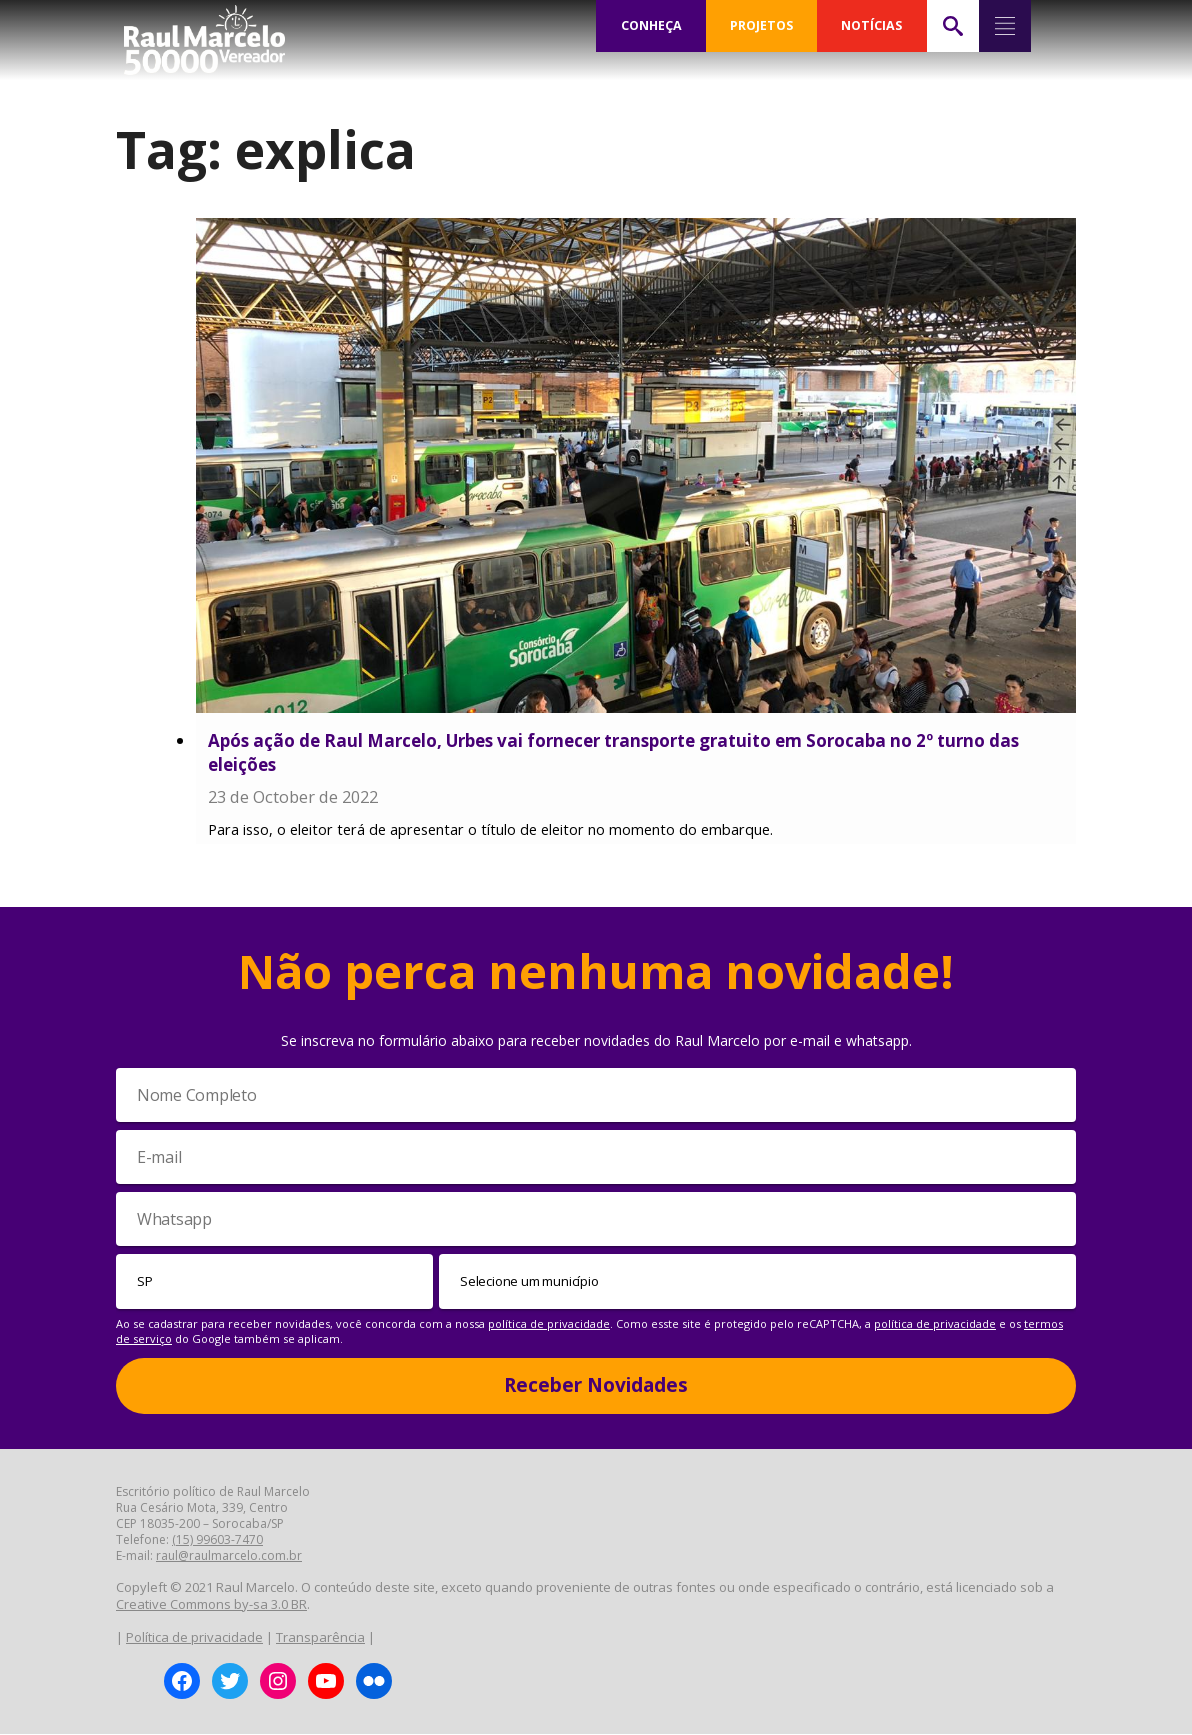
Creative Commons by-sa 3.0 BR (211, 1605)
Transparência (320, 1638)
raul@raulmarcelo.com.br (229, 1555)
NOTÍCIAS (871, 26)
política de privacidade (549, 1324)
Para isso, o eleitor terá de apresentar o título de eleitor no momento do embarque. (490, 830)
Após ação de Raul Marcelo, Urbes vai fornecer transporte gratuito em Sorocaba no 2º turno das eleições (613, 752)
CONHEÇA (651, 26)
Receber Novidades (596, 1386)
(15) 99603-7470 (217, 1539)
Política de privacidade (194, 1638)
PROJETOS (762, 26)
